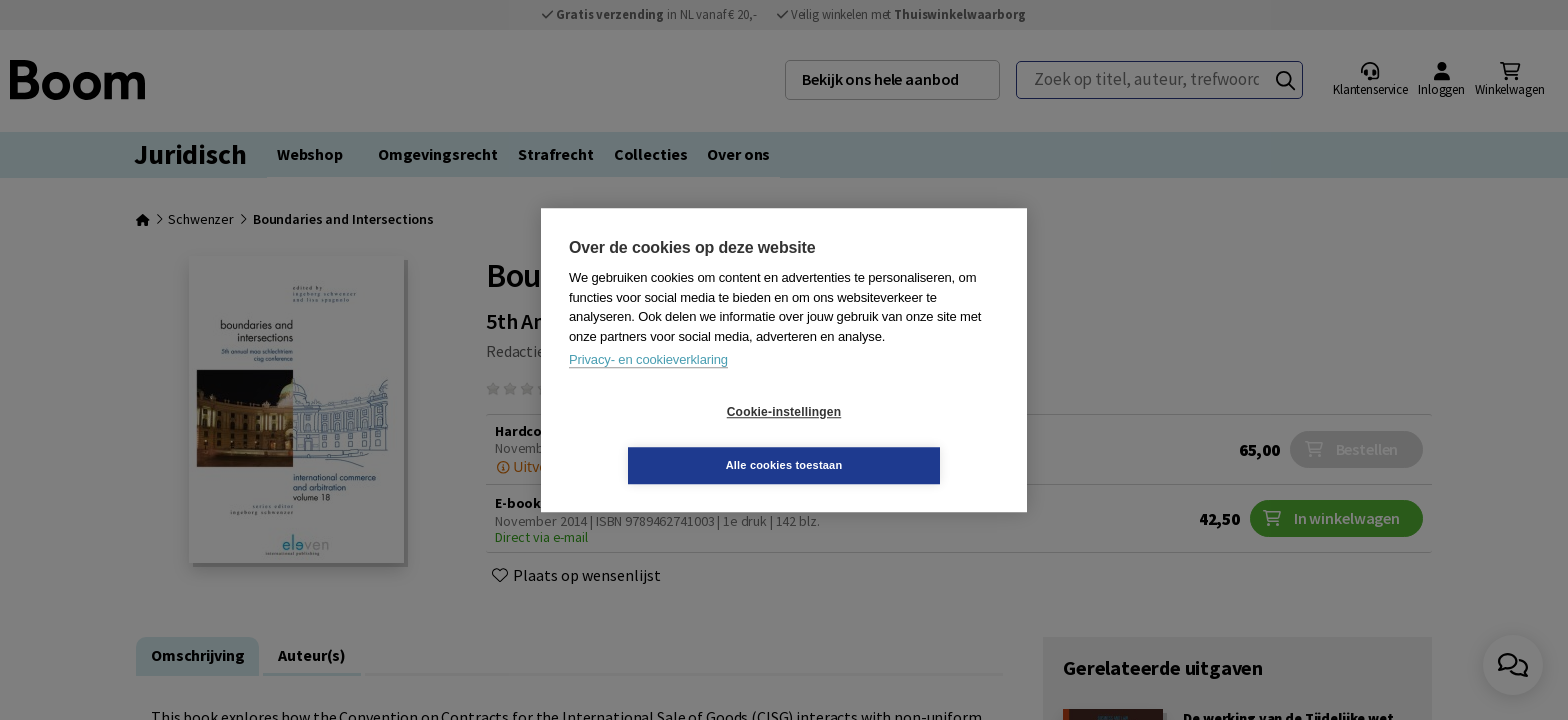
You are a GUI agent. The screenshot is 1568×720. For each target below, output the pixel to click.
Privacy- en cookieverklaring (648, 386)
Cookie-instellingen (665, 439)
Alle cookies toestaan (903, 438)
